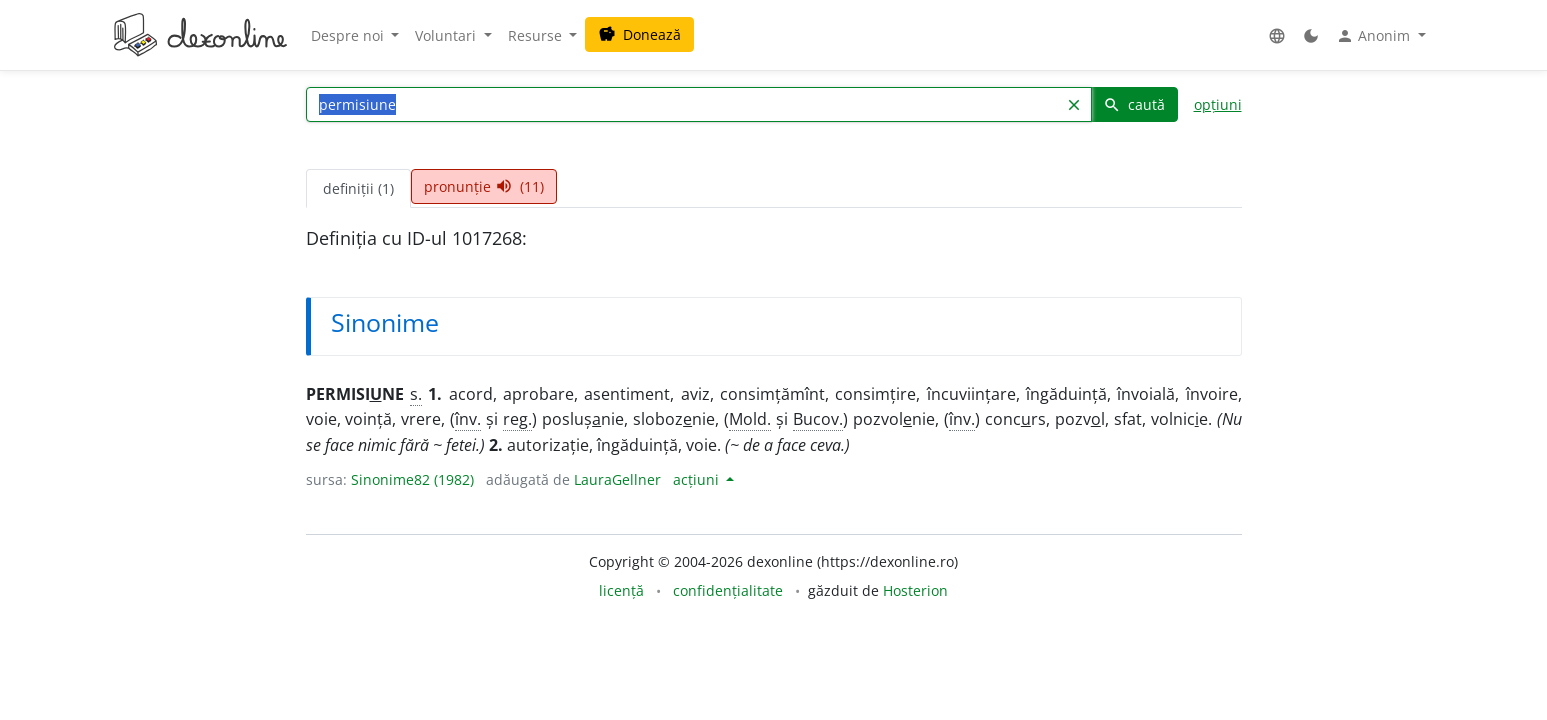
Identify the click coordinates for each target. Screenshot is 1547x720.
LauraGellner (617, 479)
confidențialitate (728, 590)
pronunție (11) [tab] (484, 186)
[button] (1277, 35)
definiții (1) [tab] (358, 188)
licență (621, 590)
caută (1134, 104)
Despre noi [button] (349, 35)
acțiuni (698, 479)
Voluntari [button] (447, 35)
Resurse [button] (537, 35)
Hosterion (915, 590)
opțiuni (1218, 104)
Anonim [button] (1375, 36)
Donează (639, 34)
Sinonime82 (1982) (412, 479)
